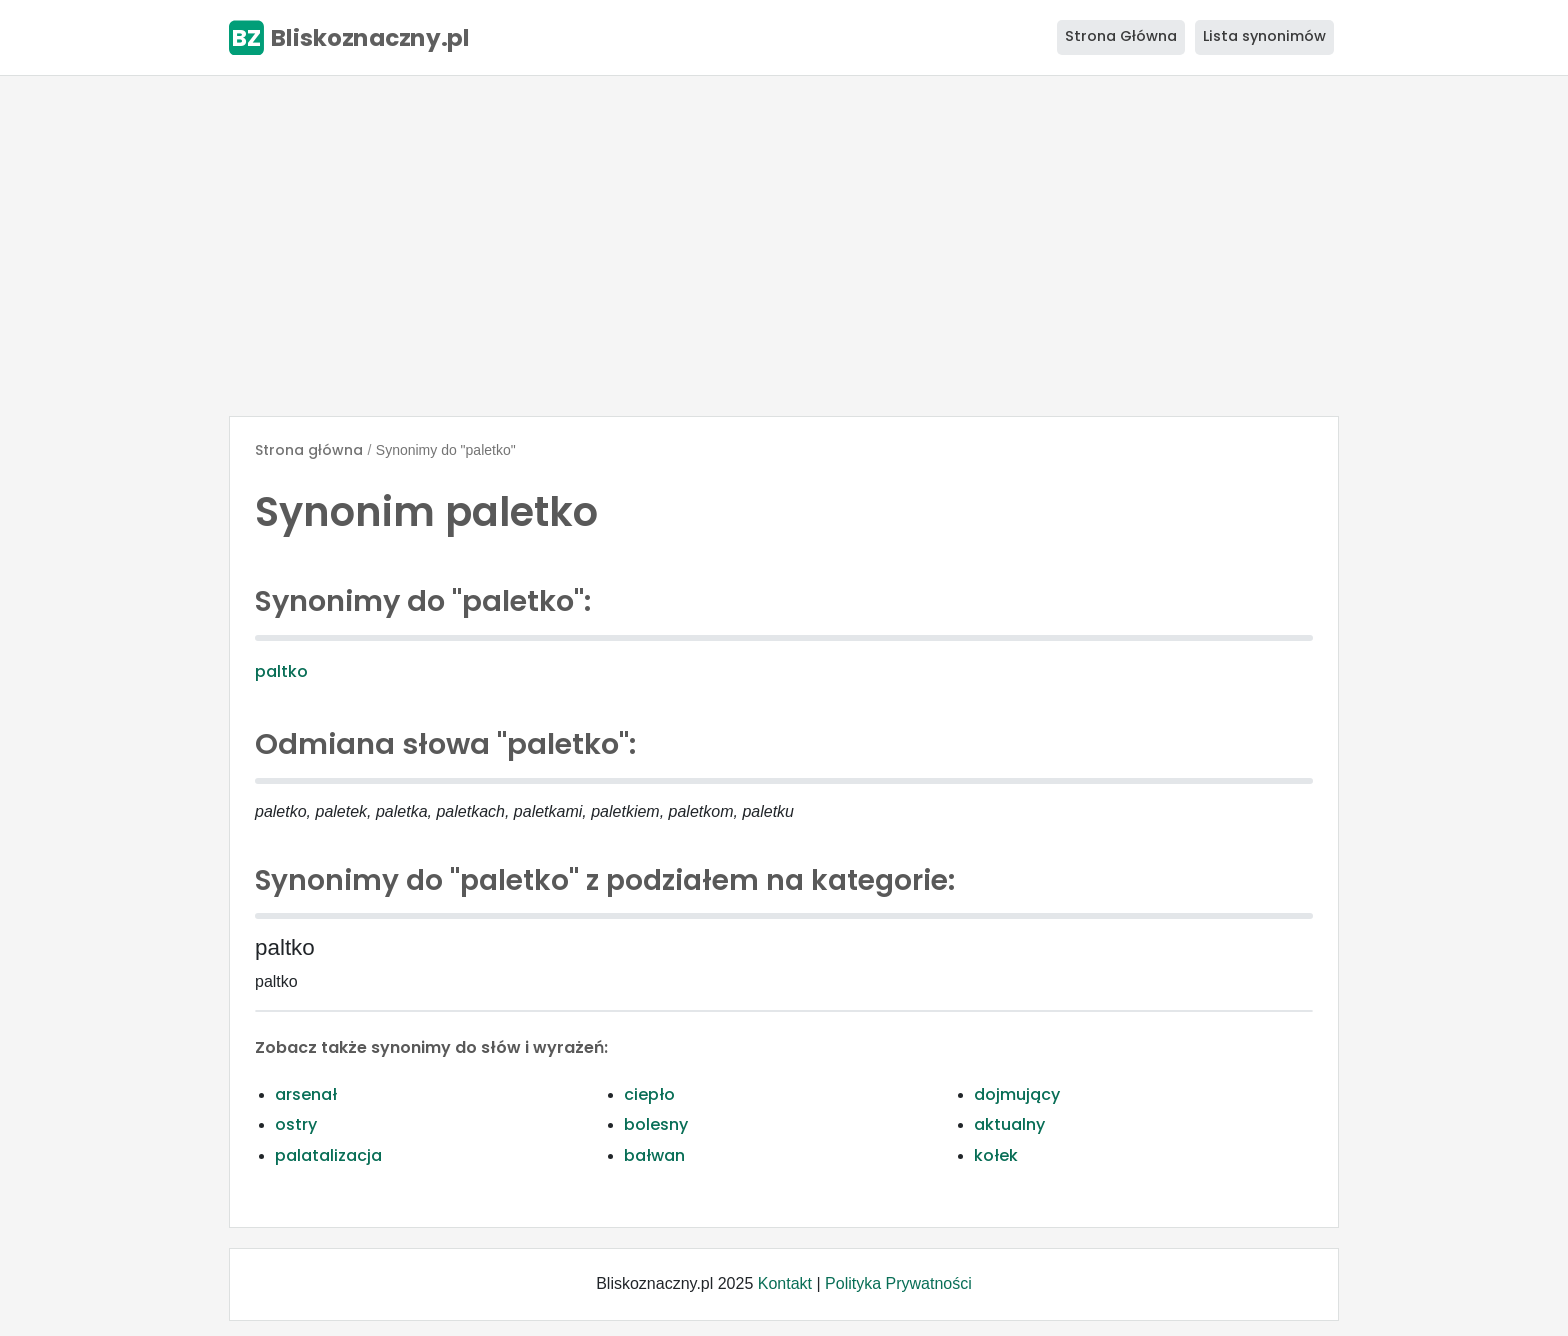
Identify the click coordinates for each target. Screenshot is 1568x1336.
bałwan (654, 1155)
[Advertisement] (784, 246)
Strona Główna (1121, 36)
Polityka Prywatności (898, 1283)
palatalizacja (328, 1155)
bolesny (656, 1124)
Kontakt (785, 1283)
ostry (296, 1124)
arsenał (306, 1094)
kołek (996, 1155)
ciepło (649, 1094)
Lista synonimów (1264, 36)
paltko (281, 671)
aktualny (1009, 1124)
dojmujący (1017, 1094)
